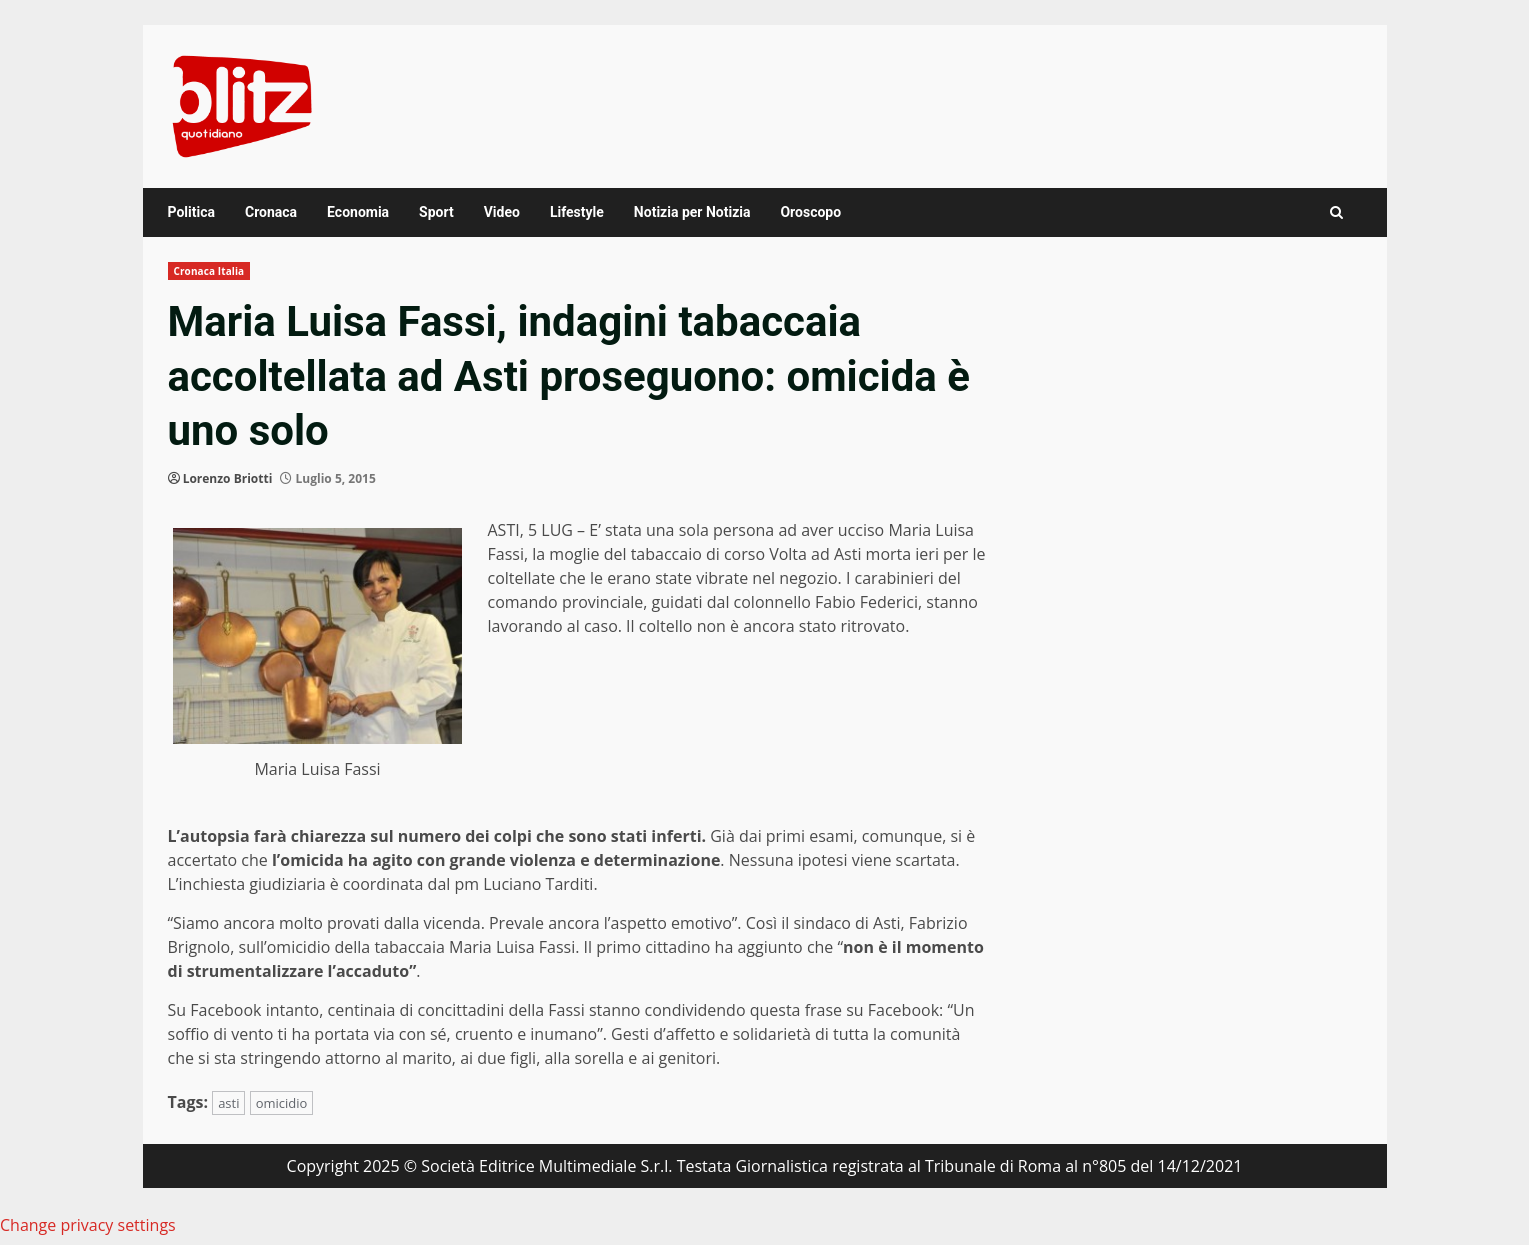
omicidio (282, 1103)
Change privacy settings (88, 1225)
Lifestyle (577, 212)
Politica (191, 212)
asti (228, 1103)
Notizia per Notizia (692, 212)
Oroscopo (810, 212)
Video (502, 212)
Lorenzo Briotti (228, 478)
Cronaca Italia (209, 271)
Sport (436, 212)
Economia (358, 212)
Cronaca (271, 212)
